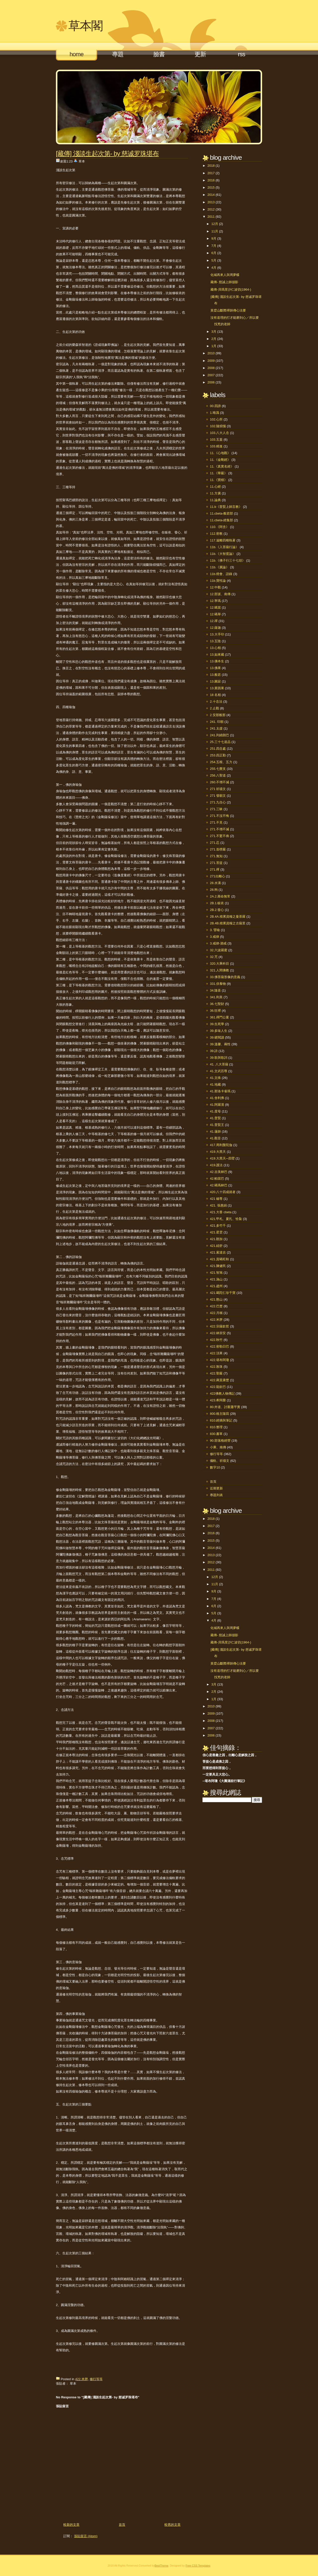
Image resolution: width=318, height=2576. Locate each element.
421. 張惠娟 (218, 1205)
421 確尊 (216, 1199)
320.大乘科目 (219, 963)
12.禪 (214, 621)
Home (76, 54)
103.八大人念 (219, 433)
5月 (213, 260)
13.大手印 (217, 634)
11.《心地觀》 (220, 453)
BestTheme (161, 2565)
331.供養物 (218, 984)
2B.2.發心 (217, 910)
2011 (211, 216)
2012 (211, 209)
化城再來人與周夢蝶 (224, 275)
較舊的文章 (172, 2524)
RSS (241, 54)
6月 (213, 253)
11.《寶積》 (218, 480)
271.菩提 (216, 863)
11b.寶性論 (218, 580)
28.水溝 (215, 883)
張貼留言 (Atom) (86, 2536)
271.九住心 (218, 802)
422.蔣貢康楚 (219, 1380)
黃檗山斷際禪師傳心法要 (228, 310)
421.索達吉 (218, 1252)
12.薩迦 (215, 628)
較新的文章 (71, 2524)
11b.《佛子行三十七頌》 (227, 560)
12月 (214, 224)
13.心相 (215, 648)
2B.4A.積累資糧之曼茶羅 (227, 916)
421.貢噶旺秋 (219, 1259)
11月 (214, 231)
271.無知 (216, 856)
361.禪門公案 (219, 1017)
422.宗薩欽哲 (219, 1326)
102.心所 (216, 419)
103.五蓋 (216, 439)
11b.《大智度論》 (223, 554)
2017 (211, 173)
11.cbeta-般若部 (221, 513)
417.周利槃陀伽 (221, 1145)
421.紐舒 (216, 1246)
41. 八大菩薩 (219, 1064)
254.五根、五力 (221, 762)
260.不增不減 (219, 782)
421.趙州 (216, 1286)
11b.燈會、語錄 (221, 574)
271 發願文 (218, 795)
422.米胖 (81, 2379)
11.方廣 (215, 493)
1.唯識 (214, 413)
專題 (117, 54)
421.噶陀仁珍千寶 (223, 1293)
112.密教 (216, 533)
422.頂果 (216, 1353)
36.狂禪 (215, 1010)
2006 (211, 382)
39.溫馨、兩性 (220, 1044)
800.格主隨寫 (219, 1414)
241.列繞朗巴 (219, 735)
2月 (213, 339)
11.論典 (215, 500)
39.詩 (214, 1051)
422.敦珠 (216, 1366)
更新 (200, 54)
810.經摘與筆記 (221, 1420)
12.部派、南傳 (220, 594)
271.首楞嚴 (218, 849)
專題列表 (216, 1495)
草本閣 (85, 25)
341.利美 (216, 997)
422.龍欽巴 (218, 1387)
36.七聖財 (217, 1004)
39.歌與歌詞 (218, 1057)
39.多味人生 (218, 1031)
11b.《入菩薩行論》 (224, 547)
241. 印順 (217, 722)
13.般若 (215, 675)
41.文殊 (215, 1078)
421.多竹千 (218, 1225)
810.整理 (216, 1427)
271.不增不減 (219, 829)
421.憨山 (216, 1299)
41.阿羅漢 (217, 1104)
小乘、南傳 (218, 1447)
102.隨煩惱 (218, 426)
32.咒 (214, 957)
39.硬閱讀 (217, 1037)
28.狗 (214, 890)
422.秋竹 (216, 1340)
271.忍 (214, 842)
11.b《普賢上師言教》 (226, 507)
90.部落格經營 (220, 1440)
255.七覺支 (218, 769)
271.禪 (214, 869)
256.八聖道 (218, 775)
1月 (213, 346)
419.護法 (216, 1165)
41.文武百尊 (218, 1071)
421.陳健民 (218, 1266)
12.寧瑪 (215, 601)
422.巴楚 (216, 1306)
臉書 (159, 54)
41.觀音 (215, 1138)
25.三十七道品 (220, 742)
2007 (211, 375)
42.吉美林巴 (218, 1172)
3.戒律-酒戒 (218, 943)
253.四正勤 (218, 755)
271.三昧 (216, 809)
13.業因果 (217, 688)
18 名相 (215, 695)
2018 (211, 165)
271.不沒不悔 (219, 816)
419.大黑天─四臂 (222, 1158)
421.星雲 (216, 1232)
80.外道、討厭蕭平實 (225, 1407)
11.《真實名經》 (222, 466)
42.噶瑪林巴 (218, 1185)
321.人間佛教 (219, 970)
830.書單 (216, 1434)
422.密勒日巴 (219, 1346)
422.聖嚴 (216, 1373)
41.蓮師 (215, 1131)
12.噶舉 (215, 614)
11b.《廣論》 (219, 567)
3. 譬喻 (215, 930)
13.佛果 (215, 668)
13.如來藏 (217, 654)
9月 (213, 238)
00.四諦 (215, 406)
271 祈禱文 (218, 789)
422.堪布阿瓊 (219, 1360)
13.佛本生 (217, 661)
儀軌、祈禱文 (219, 1461)
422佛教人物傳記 (222, 1393)
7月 (213, 246)
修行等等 (96, 2379)
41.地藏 (215, 1084)
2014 (211, 195)
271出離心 (217, 876)
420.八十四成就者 (223, 1192)
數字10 (215, 1467)
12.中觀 (215, 587)
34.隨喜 (215, 990)
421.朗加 (216, 1239)
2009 (211, 361)
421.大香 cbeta (221, 1212)
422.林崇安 (218, 1333)
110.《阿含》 (219, 527)
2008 (211, 368)
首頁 (122, 2524)
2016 (211, 180)
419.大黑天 (218, 1152)
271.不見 (216, 822)
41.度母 (215, 1111)
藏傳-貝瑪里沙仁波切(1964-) (230, 289)
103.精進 (216, 446)
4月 (213, 267)
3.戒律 (214, 937)
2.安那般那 (218, 715)
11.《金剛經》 (220, 460)
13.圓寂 (215, 681)
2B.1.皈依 (217, 903)
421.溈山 (216, 1279)
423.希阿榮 (218, 1400)
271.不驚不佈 (219, 836)
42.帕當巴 (217, 1178)
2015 (211, 187)
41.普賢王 (217, 1125)
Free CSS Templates (198, 2565)
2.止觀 (214, 708)
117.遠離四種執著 (223, 540)
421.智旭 (216, 1272)
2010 (211, 353)
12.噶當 (215, 607)
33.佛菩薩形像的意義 (225, 977)
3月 (213, 331)
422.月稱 (216, 1313)
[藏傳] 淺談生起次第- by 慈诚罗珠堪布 (107, 153)
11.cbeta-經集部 (221, 520)
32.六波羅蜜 (218, 950)
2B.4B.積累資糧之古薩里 (227, 923)
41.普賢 (215, 1118)
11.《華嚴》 (218, 473)
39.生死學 (217, 1024)
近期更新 (216, 1488)
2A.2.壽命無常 (220, 896)
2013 (211, 202)
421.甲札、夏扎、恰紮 (226, 1219)
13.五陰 (215, 641)
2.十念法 (216, 701)
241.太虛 (216, 728)
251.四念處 (218, 748)
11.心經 (215, 486)
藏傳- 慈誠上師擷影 (224, 282)
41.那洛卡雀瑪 (220, 1091)
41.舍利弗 (217, 1098)
